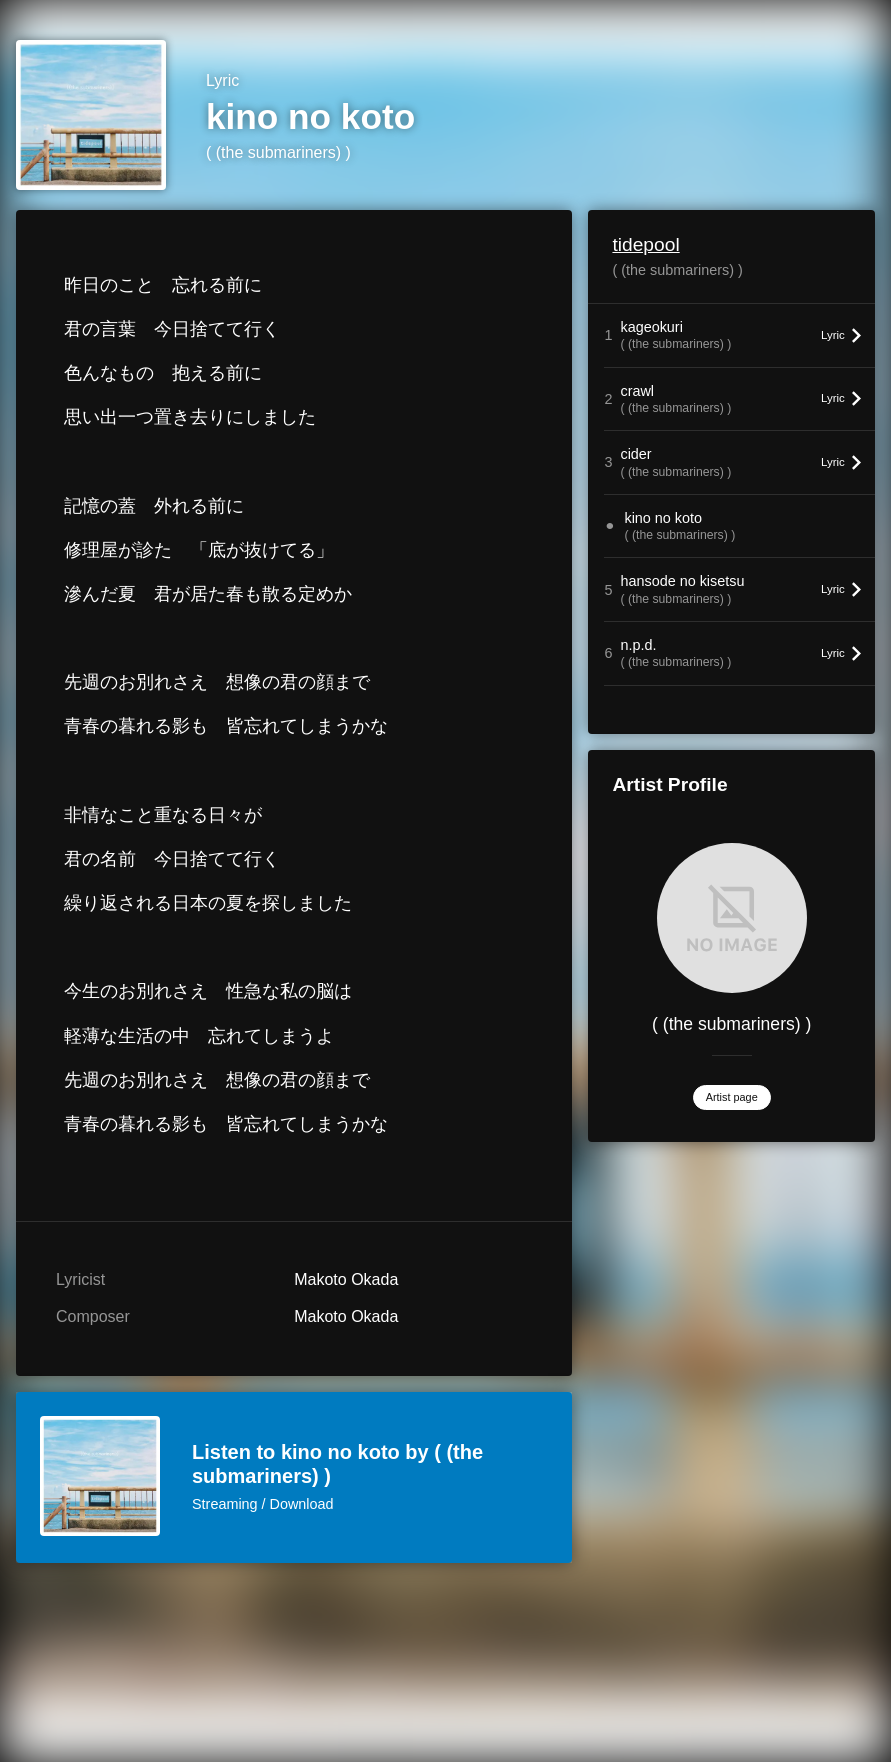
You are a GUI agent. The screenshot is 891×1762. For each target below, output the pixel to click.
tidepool (645, 244)
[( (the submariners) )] (731, 918)
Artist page (732, 1097)
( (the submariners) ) (278, 152)
